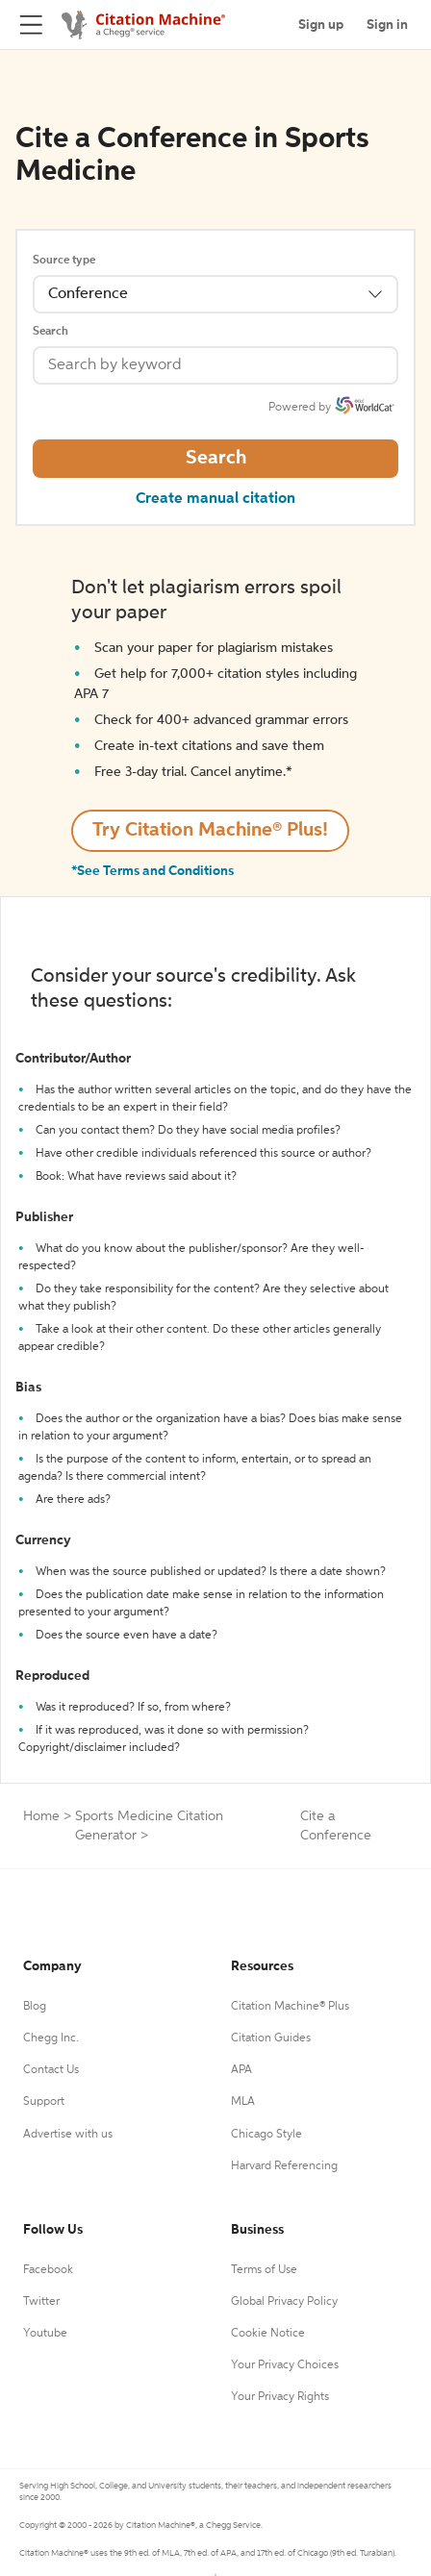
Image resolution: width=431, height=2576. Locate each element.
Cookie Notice (268, 2333)
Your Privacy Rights (280, 2397)
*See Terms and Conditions (152, 871)
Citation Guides (271, 2038)
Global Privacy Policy (284, 2302)
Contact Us (51, 2070)
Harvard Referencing (284, 2166)
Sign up (320, 25)
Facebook (48, 2270)
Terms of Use (264, 2270)
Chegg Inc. (51, 2038)
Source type (64, 260)
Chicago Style (266, 2134)
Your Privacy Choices (285, 2365)
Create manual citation (215, 499)
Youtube (45, 2333)
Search (50, 332)
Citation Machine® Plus (290, 2007)
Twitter (41, 2302)
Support (43, 2102)
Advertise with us (68, 2134)
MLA (243, 2102)
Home (41, 1816)
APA (241, 2070)
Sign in (387, 25)
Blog (34, 2007)
